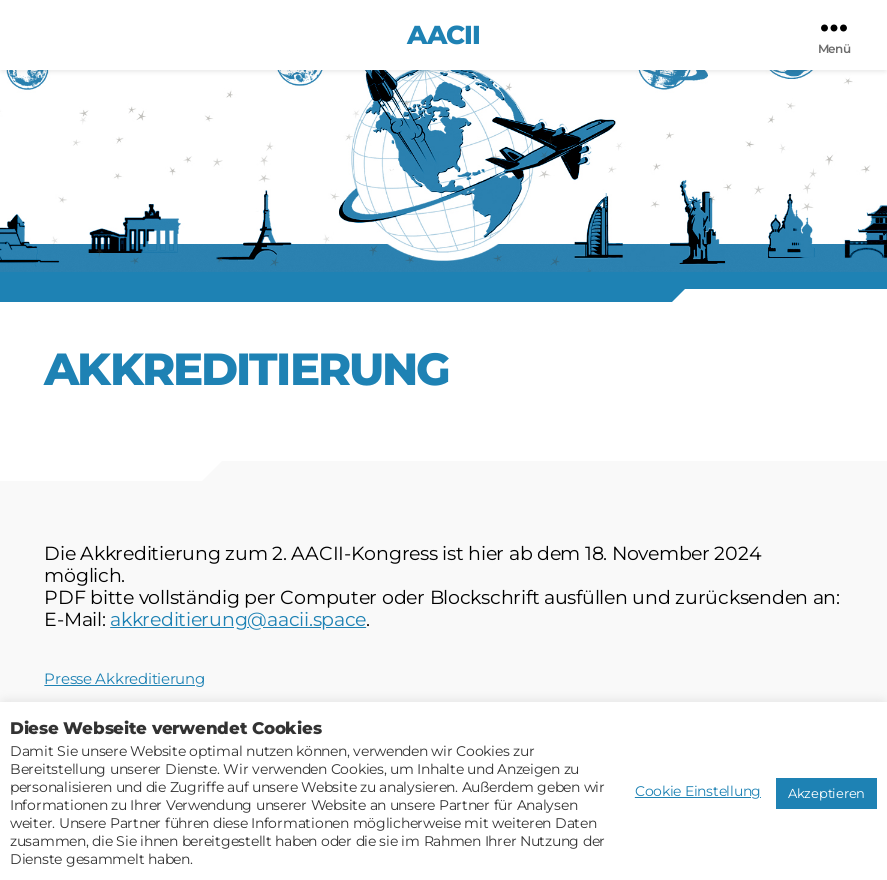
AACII (443, 35)
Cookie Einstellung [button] (698, 791)
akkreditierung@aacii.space (238, 619)
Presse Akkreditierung (124, 678)
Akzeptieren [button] (826, 793)
